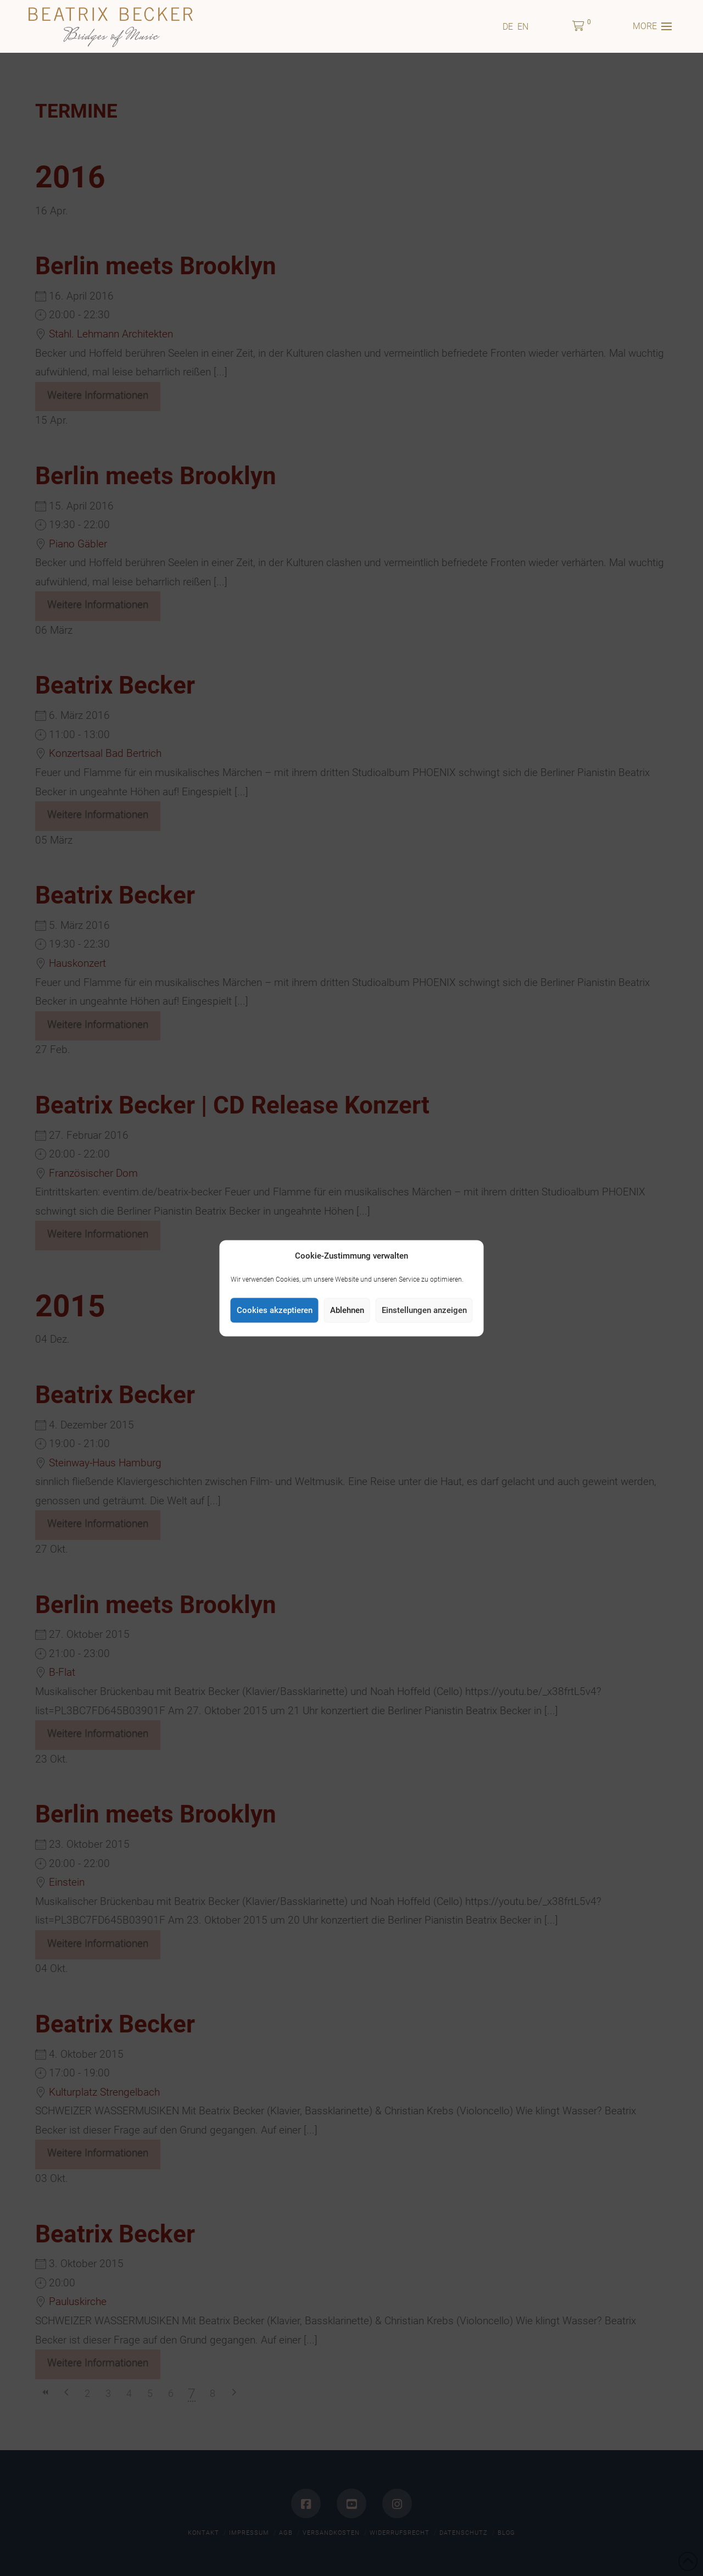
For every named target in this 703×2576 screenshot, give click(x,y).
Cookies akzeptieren (275, 1310)
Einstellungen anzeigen (424, 1310)
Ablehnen (347, 1310)
